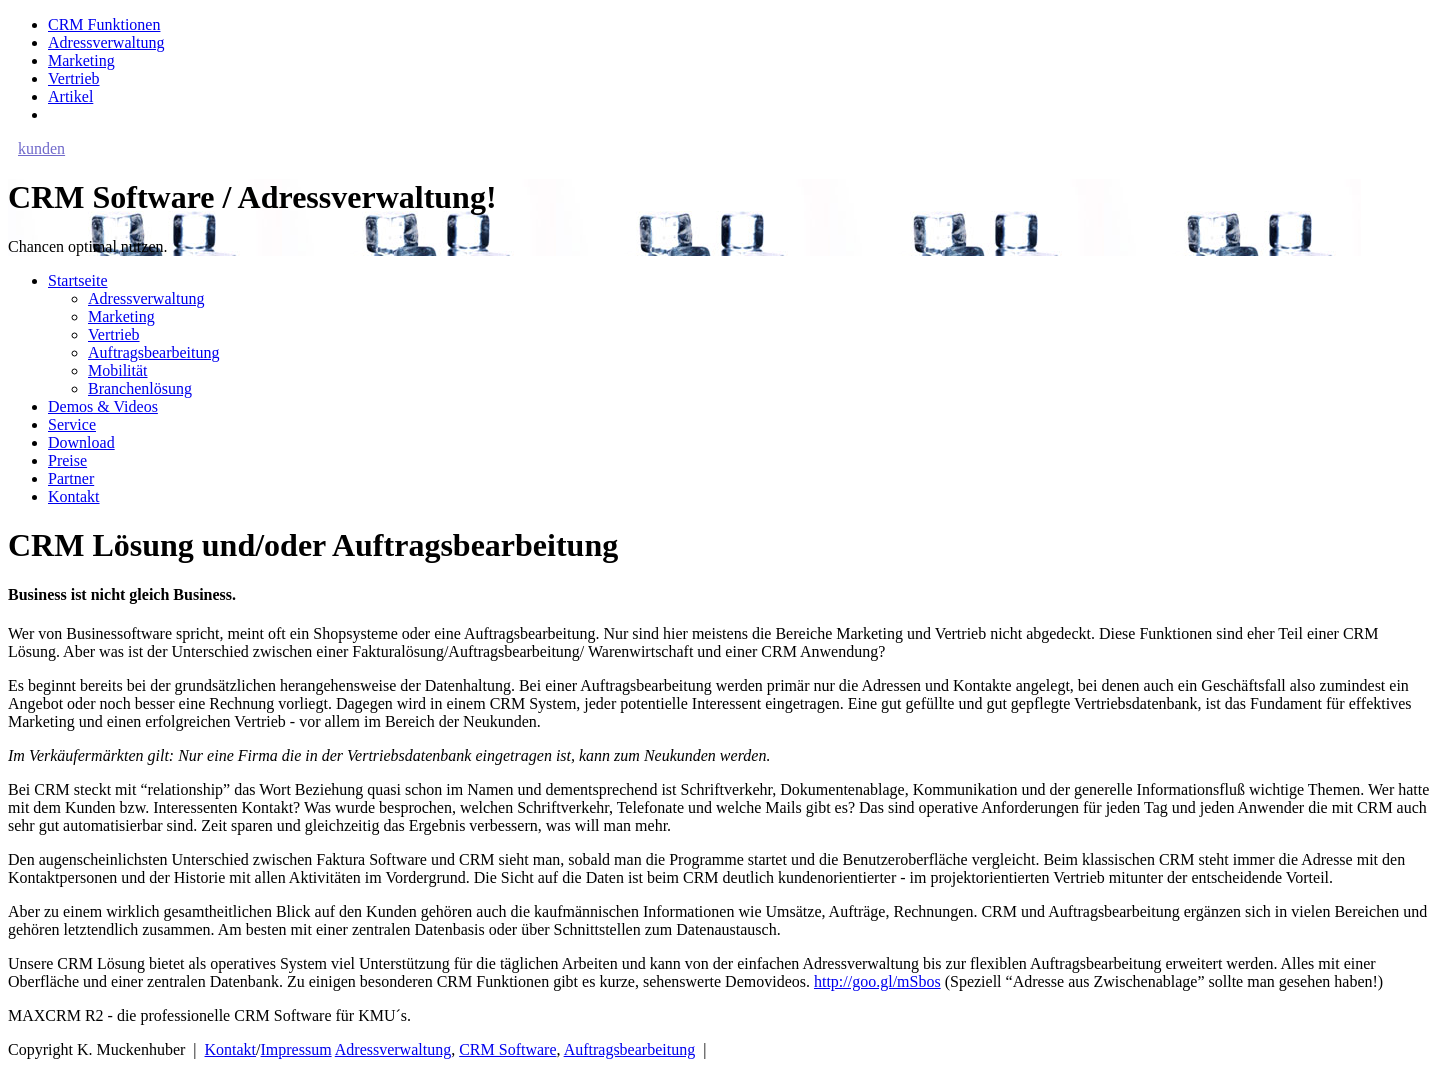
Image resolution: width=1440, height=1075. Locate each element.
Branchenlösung (140, 388)
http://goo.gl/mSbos (877, 981)
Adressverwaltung (106, 42)
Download (81, 442)
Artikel (70, 96)
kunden (41, 148)
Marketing (81, 60)
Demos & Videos (103, 406)
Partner (71, 478)
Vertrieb (74, 78)
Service (72, 424)
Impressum (296, 1049)
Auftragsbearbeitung (154, 352)
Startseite (78, 280)
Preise (67, 460)
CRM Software (507, 1049)
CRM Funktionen (104, 24)
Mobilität (118, 370)
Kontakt (74, 496)
